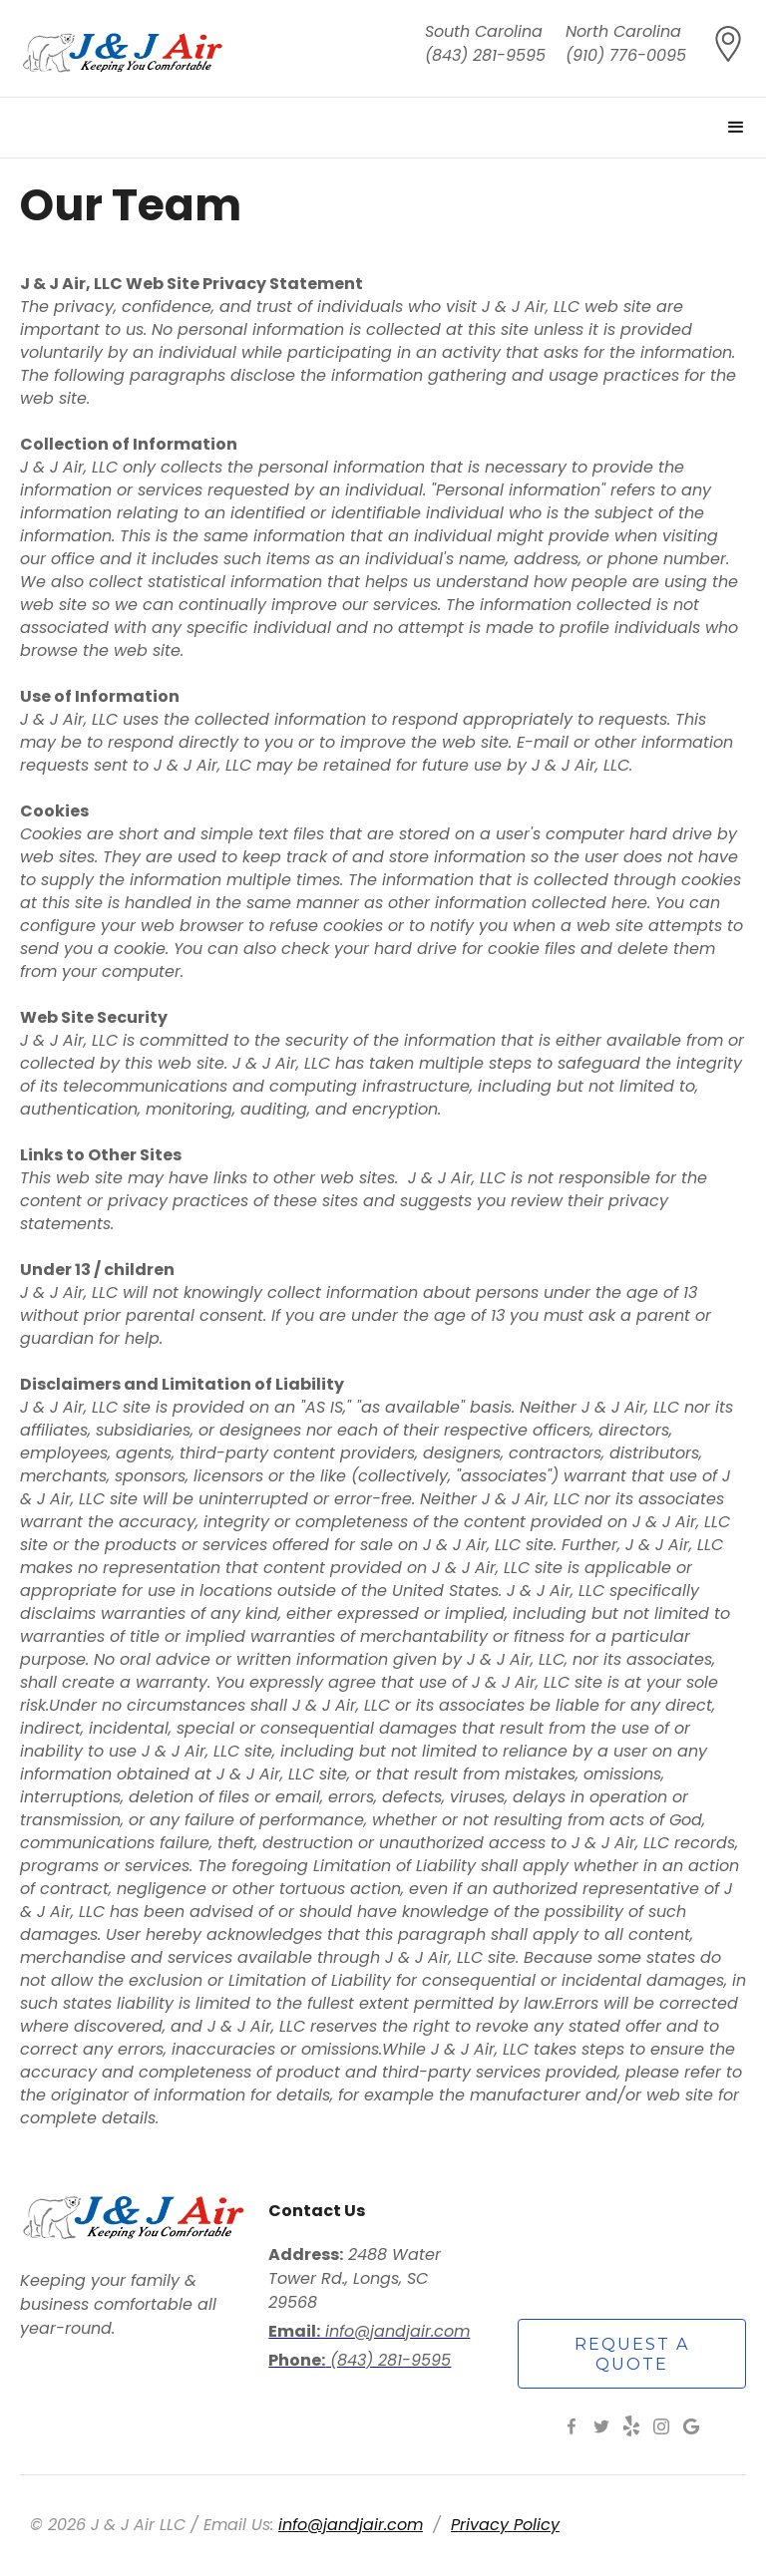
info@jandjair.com (350, 2524)
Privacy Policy (505, 2524)
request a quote (631, 2354)
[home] (123, 48)
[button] (736, 128)
